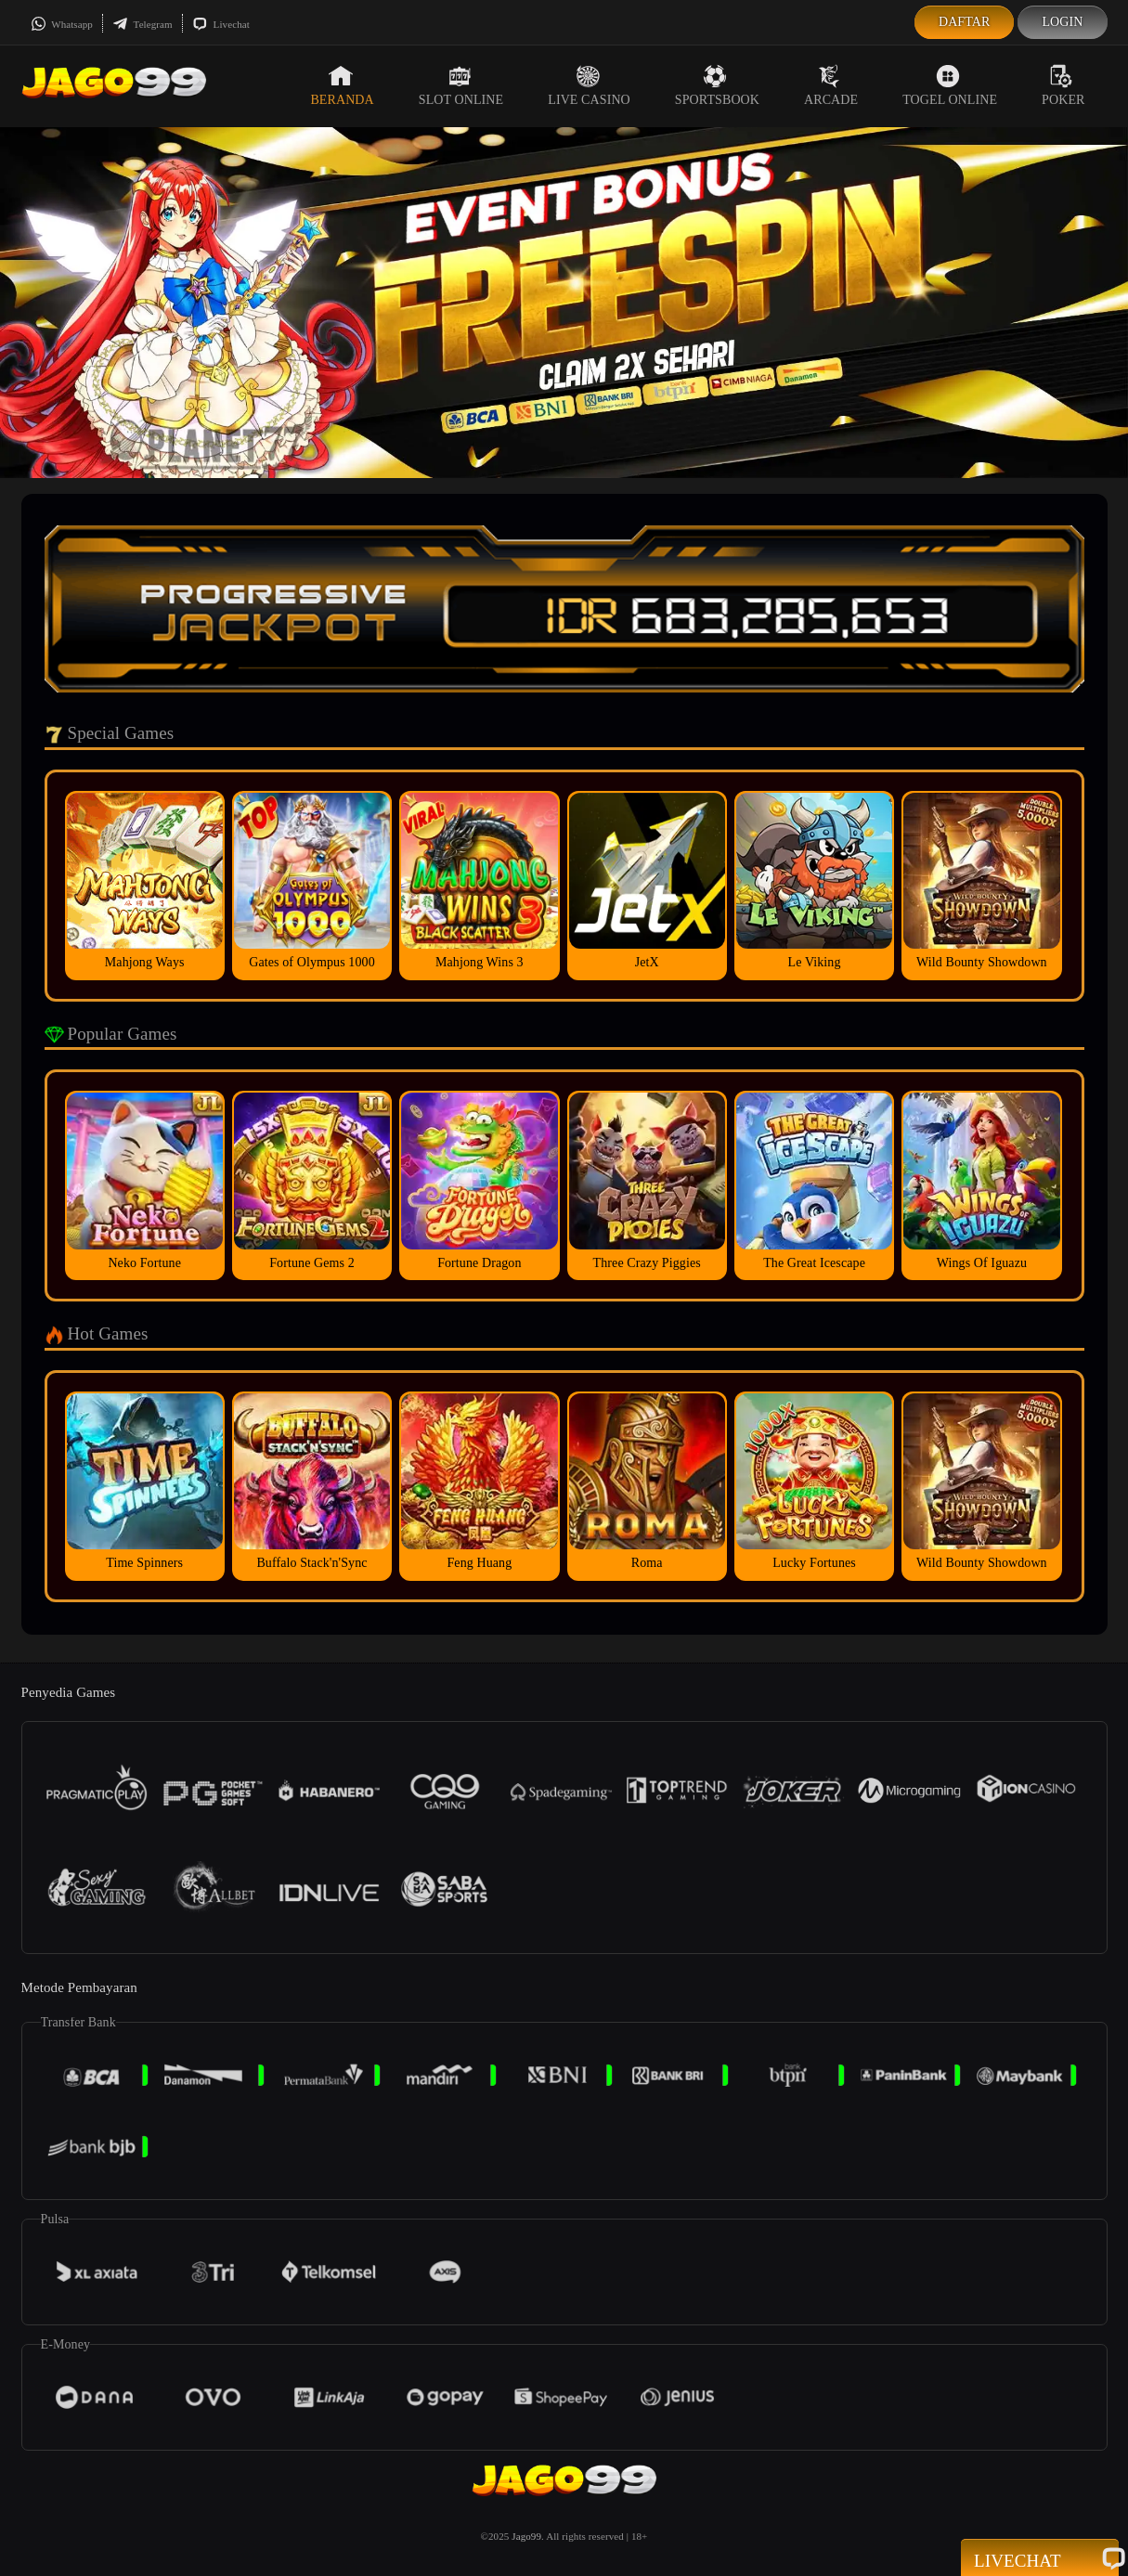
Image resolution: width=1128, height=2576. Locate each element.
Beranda (341, 85)
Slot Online (461, 85)
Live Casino (589, 85)
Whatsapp (62, 24)
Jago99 (526, 2536)
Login (1062, 22)
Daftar (965, 22)
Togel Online (949, 85)
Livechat (221, 24)
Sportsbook (717, 85)
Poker (1063, 85)
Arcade (831, 85)
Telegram (142, 24)
